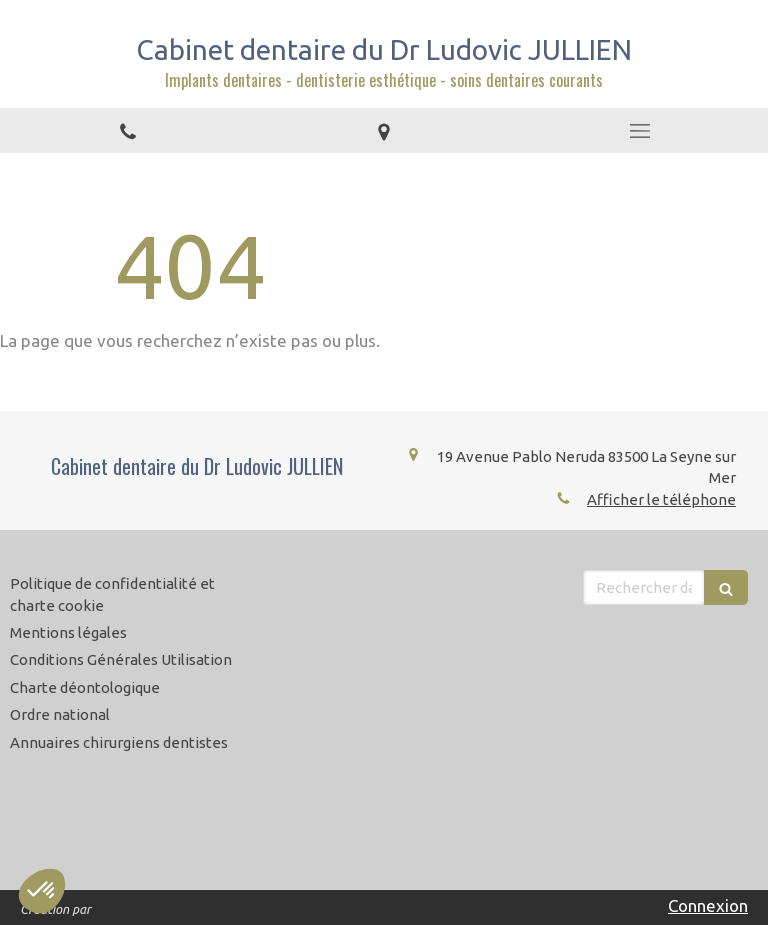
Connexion (708, 905)
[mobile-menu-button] (640, 131)
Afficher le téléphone (661, 499)
